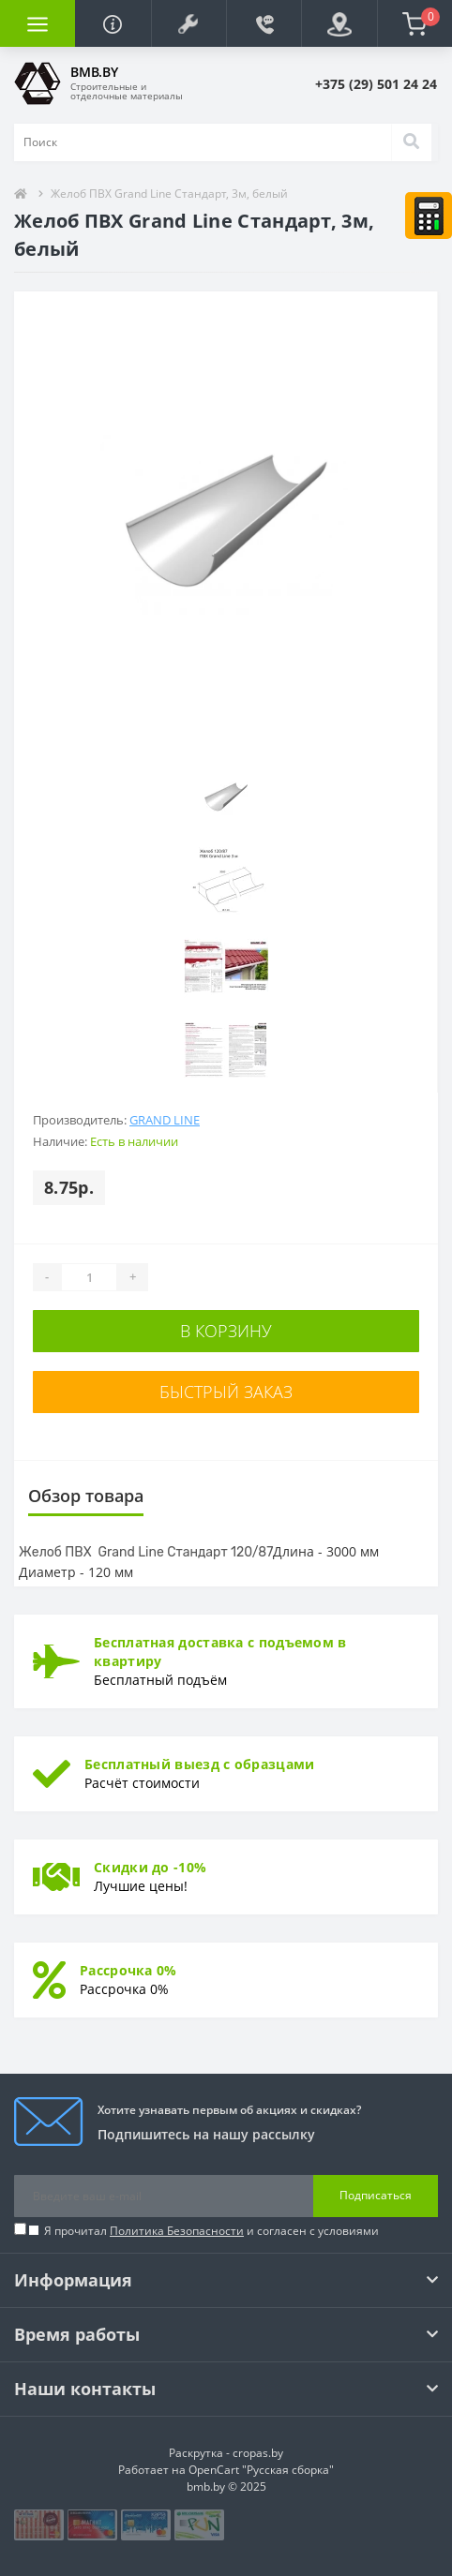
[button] (188, 23)
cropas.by (258, 2453)
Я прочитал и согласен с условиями (211, 2231)
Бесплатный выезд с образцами (199, 1764)
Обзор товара (85, 1495)
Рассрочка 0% (128, 1970)
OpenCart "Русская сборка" (261, 2470)
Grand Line (164, 1119)
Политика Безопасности (177, 2231)
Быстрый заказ (226, 1391)
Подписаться (375, 2195)
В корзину (226, 1330)
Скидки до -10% (150, 1867)
